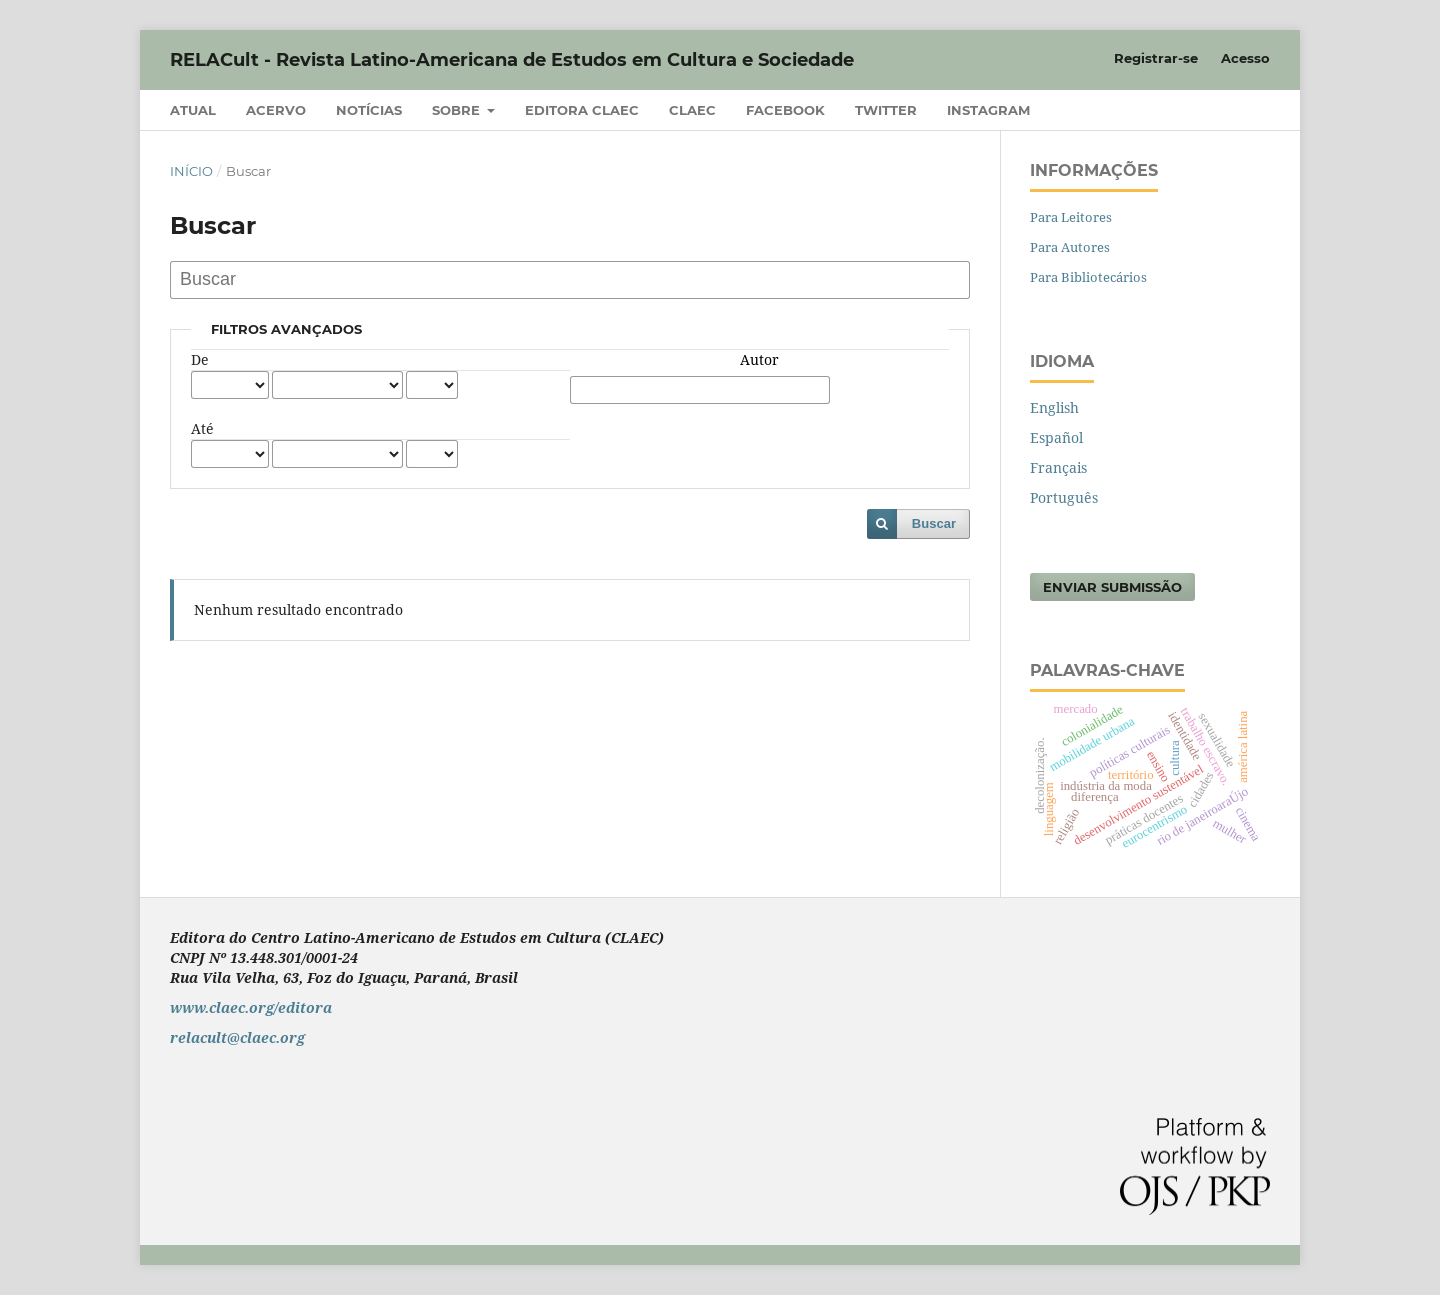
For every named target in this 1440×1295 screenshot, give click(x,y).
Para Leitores (1071, 217)
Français (1058, 467)
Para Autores (1070, 247)
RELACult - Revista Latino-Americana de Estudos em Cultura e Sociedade (512, 60)
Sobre (458, 110)
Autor (759, 359)
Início (191, 171)
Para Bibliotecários (1088, 277)
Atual (193, 110)
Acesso (1245, 58)
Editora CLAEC (582, 110)
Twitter (886, 110)
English (1054, 407)
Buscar (934, 523)
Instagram (988, 110)
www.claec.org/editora (251, 1007)
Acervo (276, 110)
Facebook (785, 110)
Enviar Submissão (1112, 587)
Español (1056, 437)
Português (1064, 497)
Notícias (369, 110)
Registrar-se (1156, 58)
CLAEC (692, 110)
